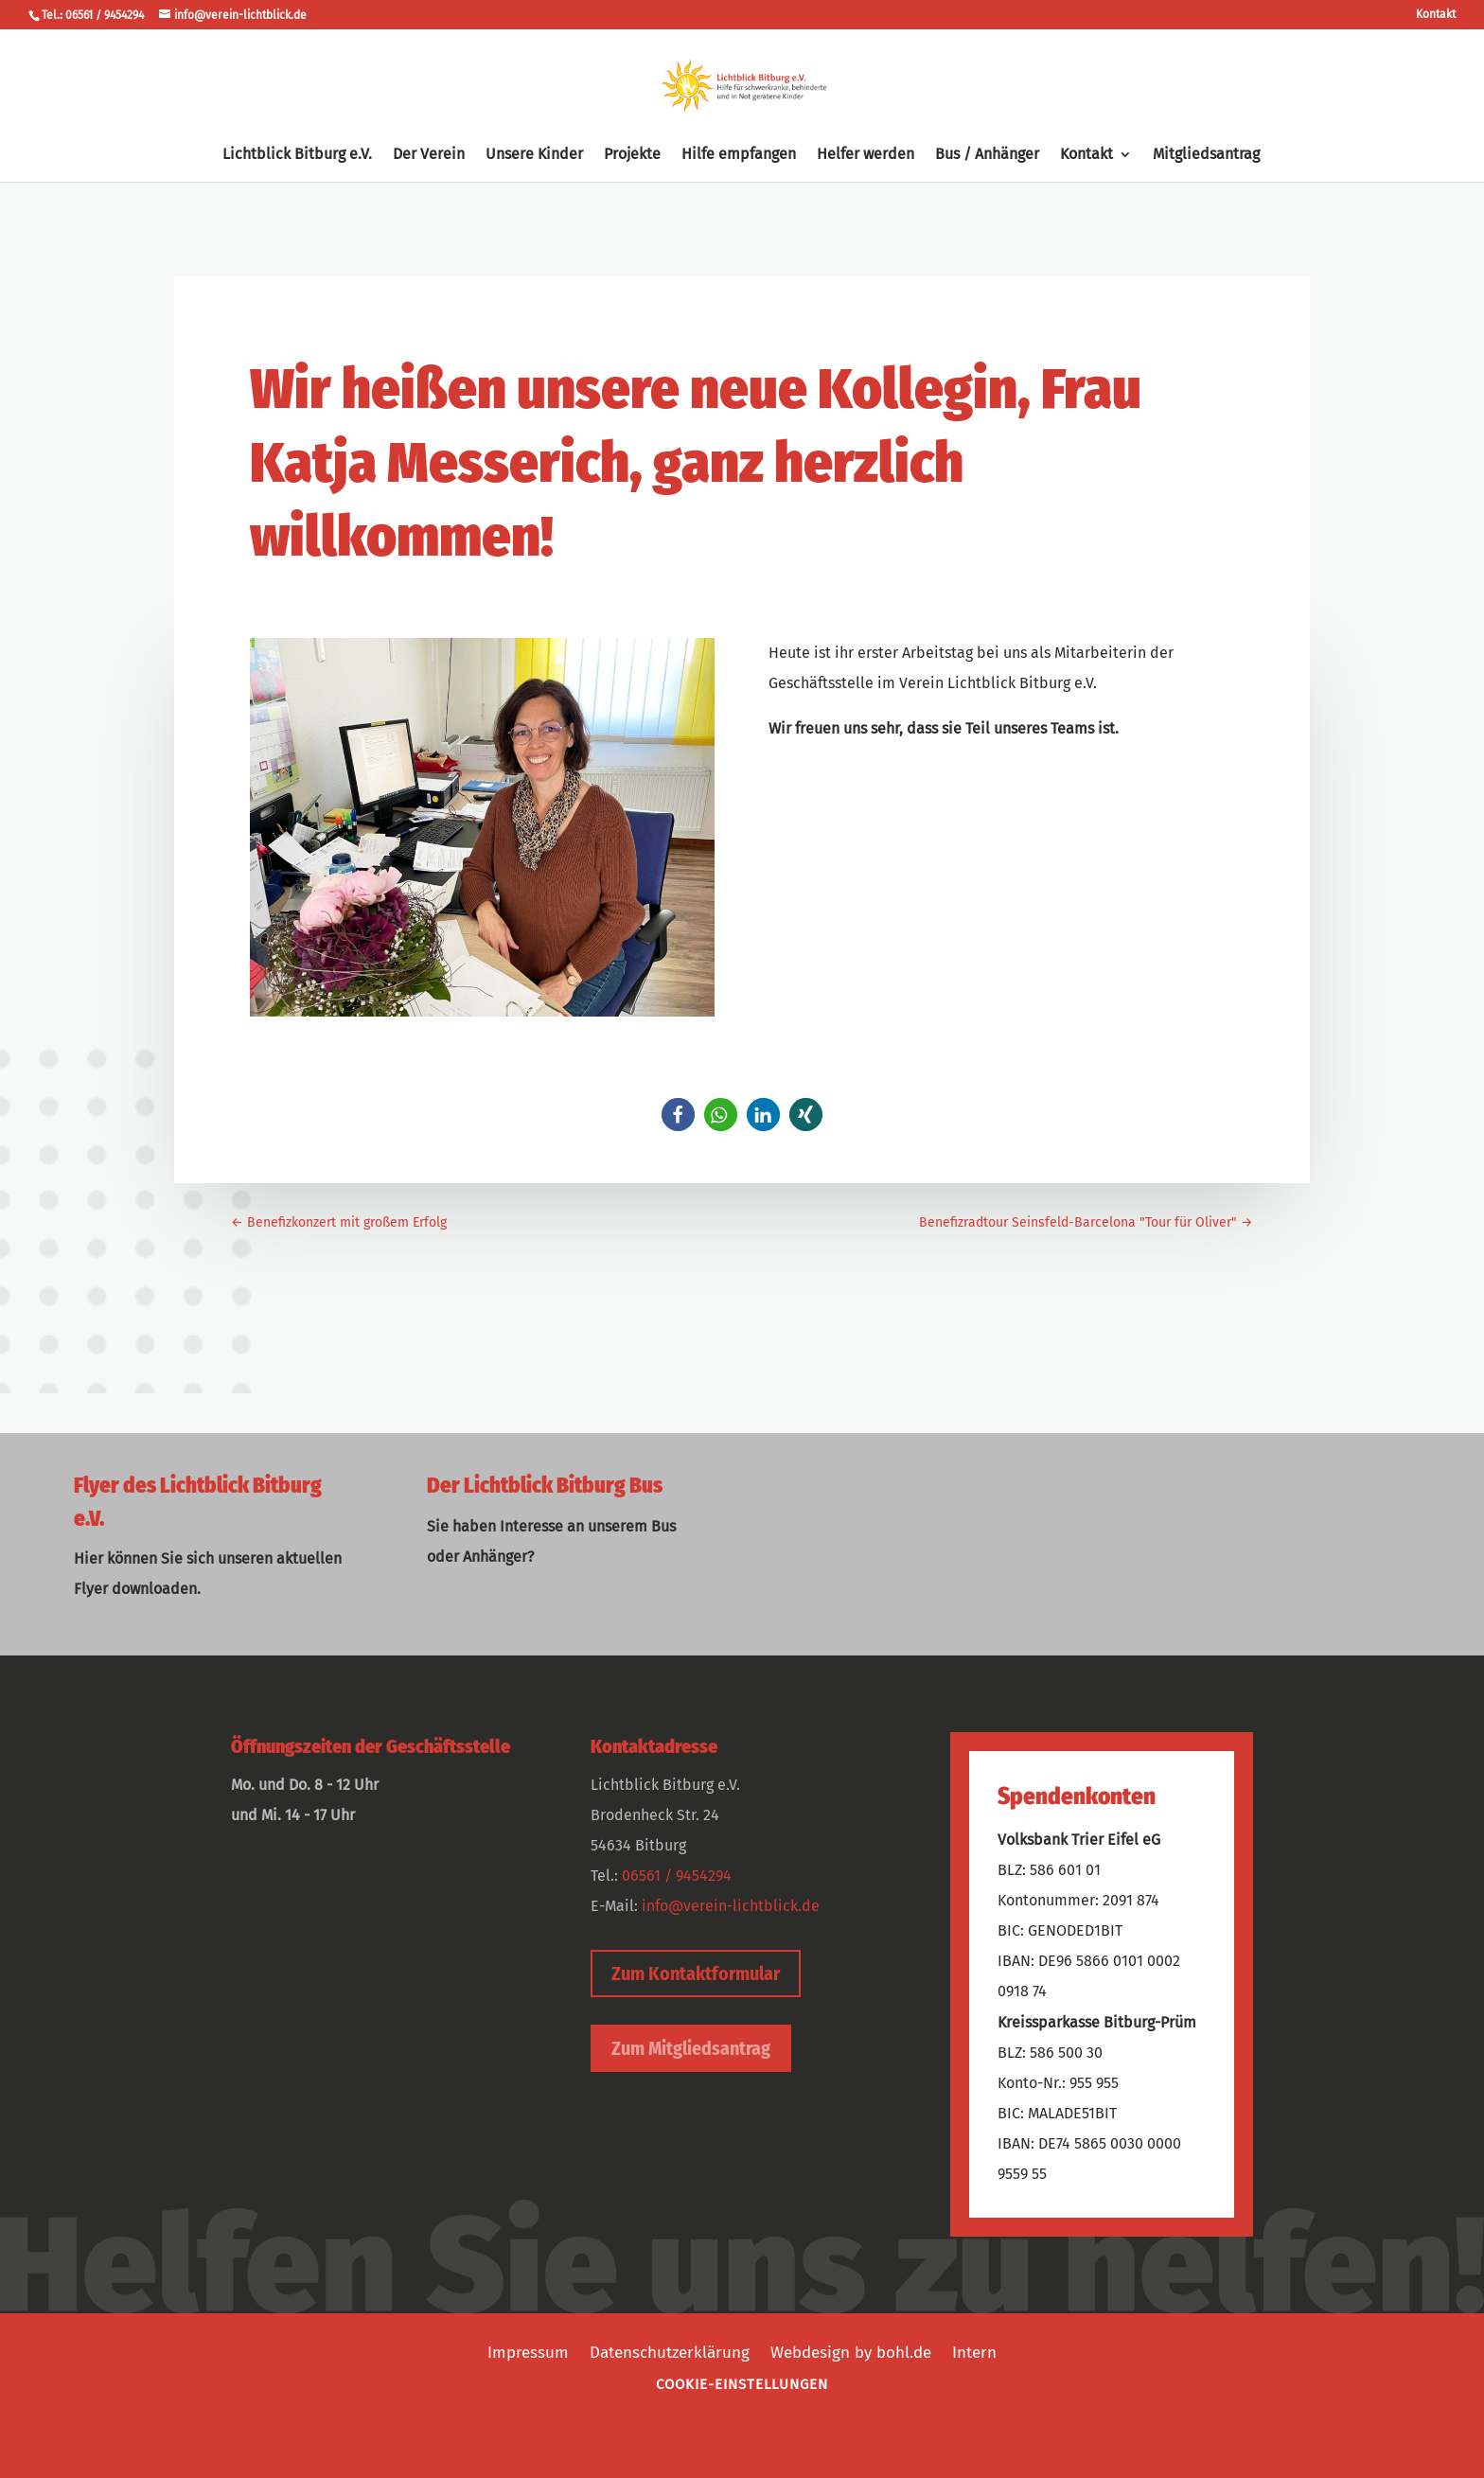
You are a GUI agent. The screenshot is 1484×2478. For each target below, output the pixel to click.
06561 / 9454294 (677, 1876)
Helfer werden (865, 155)
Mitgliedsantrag (1206, 155)
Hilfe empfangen (738, 155)
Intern (974, 2351)
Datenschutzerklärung (670, 2351)
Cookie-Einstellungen (742, 2384)
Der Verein (429, 155)
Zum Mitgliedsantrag (690, 2048)
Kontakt (1436, 15)
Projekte (632, 155)
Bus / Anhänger (987, 155)
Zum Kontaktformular (695, 1973)
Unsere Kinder (534, 155)
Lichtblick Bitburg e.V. (297, 155)
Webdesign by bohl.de (850, 2351)
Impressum (528, 2351)
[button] (678, 1114)
